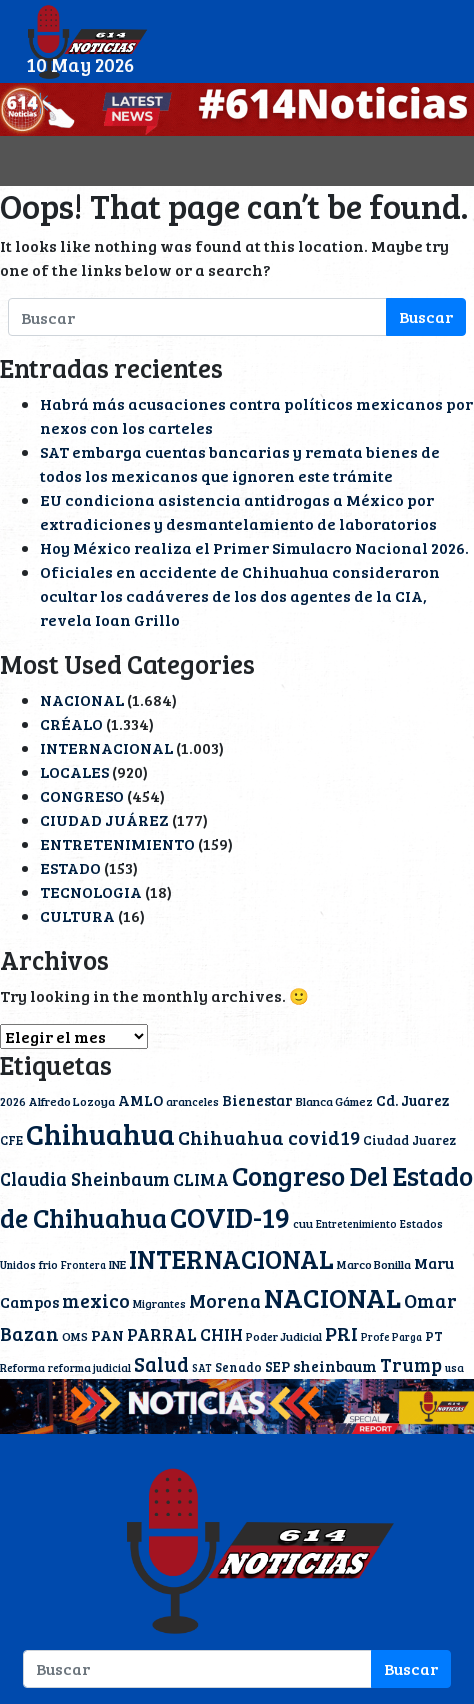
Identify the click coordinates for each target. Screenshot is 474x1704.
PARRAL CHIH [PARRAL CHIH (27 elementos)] (185, 1334)
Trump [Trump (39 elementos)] (411, 1364)
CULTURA (77, 915)
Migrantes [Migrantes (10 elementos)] (159, 1303)
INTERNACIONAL (106, 747)
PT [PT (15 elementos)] (434, 1336)
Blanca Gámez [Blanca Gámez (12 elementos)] (334, 1101)
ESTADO (70, 867)
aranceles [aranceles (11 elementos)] (192, 1101)
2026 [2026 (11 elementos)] (13, 1101)
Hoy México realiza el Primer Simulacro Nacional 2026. (254, 547)
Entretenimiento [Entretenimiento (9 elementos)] (356, 1224)
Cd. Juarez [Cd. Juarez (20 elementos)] (412, 1100)
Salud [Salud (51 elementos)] (161, 1364)
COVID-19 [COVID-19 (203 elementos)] (230, 1216)
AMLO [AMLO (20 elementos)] (140, 1100)
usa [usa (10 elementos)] (454, 1367)
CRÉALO (71, 723)
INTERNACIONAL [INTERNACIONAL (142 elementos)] (231, 1258)
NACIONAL (82, 699)
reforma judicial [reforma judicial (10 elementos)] (89, 1367)
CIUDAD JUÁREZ (104, 819)
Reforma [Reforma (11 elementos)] (22, 1367)
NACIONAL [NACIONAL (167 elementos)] (332, 1297)
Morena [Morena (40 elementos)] (225, 1300)
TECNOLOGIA (91, 891)
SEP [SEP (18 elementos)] (277, 1366)
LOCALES (74, 771)
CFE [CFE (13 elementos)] (11, 1140)
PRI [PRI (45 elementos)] (341, 1333)
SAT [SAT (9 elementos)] (202, 1368)
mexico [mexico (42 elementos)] (96, 1300)
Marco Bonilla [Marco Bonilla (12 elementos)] (374, 1264)
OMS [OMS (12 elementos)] (75, 1336)
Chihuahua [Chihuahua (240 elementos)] (100, 1133)
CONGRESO (82, 795)
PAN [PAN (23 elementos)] (107, 1334)
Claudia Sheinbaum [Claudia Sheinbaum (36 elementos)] (85, 1178)
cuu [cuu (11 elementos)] (303, 1223)
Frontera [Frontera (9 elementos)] (83, 1265)
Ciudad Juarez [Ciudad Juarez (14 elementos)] (409, 1140)
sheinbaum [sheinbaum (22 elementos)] (335, 1365)
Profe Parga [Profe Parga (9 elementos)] (391, 1337)
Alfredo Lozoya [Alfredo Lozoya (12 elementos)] (72, 1101)
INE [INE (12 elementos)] (117, 1264)
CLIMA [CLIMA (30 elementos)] (201, 1179)
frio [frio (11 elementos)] (48, 1264)
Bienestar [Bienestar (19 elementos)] (257, 1100)
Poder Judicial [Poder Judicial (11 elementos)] (284, 1336)
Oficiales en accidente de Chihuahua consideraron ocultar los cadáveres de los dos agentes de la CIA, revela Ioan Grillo (240, 595)
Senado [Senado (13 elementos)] (238, 1367)
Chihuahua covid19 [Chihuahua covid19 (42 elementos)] (269, 1137)
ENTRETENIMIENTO (117, 843)
